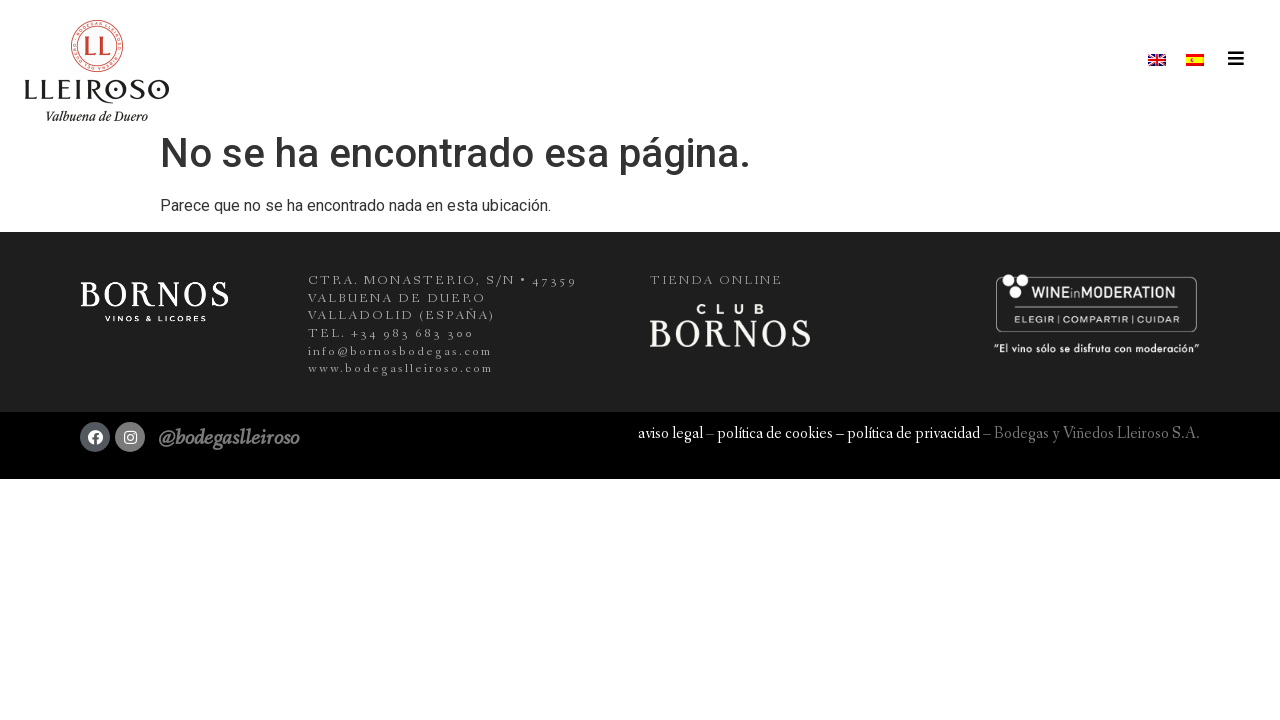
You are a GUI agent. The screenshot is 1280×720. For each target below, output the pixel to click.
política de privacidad (913, 433)
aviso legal (670, 433)
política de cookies (775, 433)
